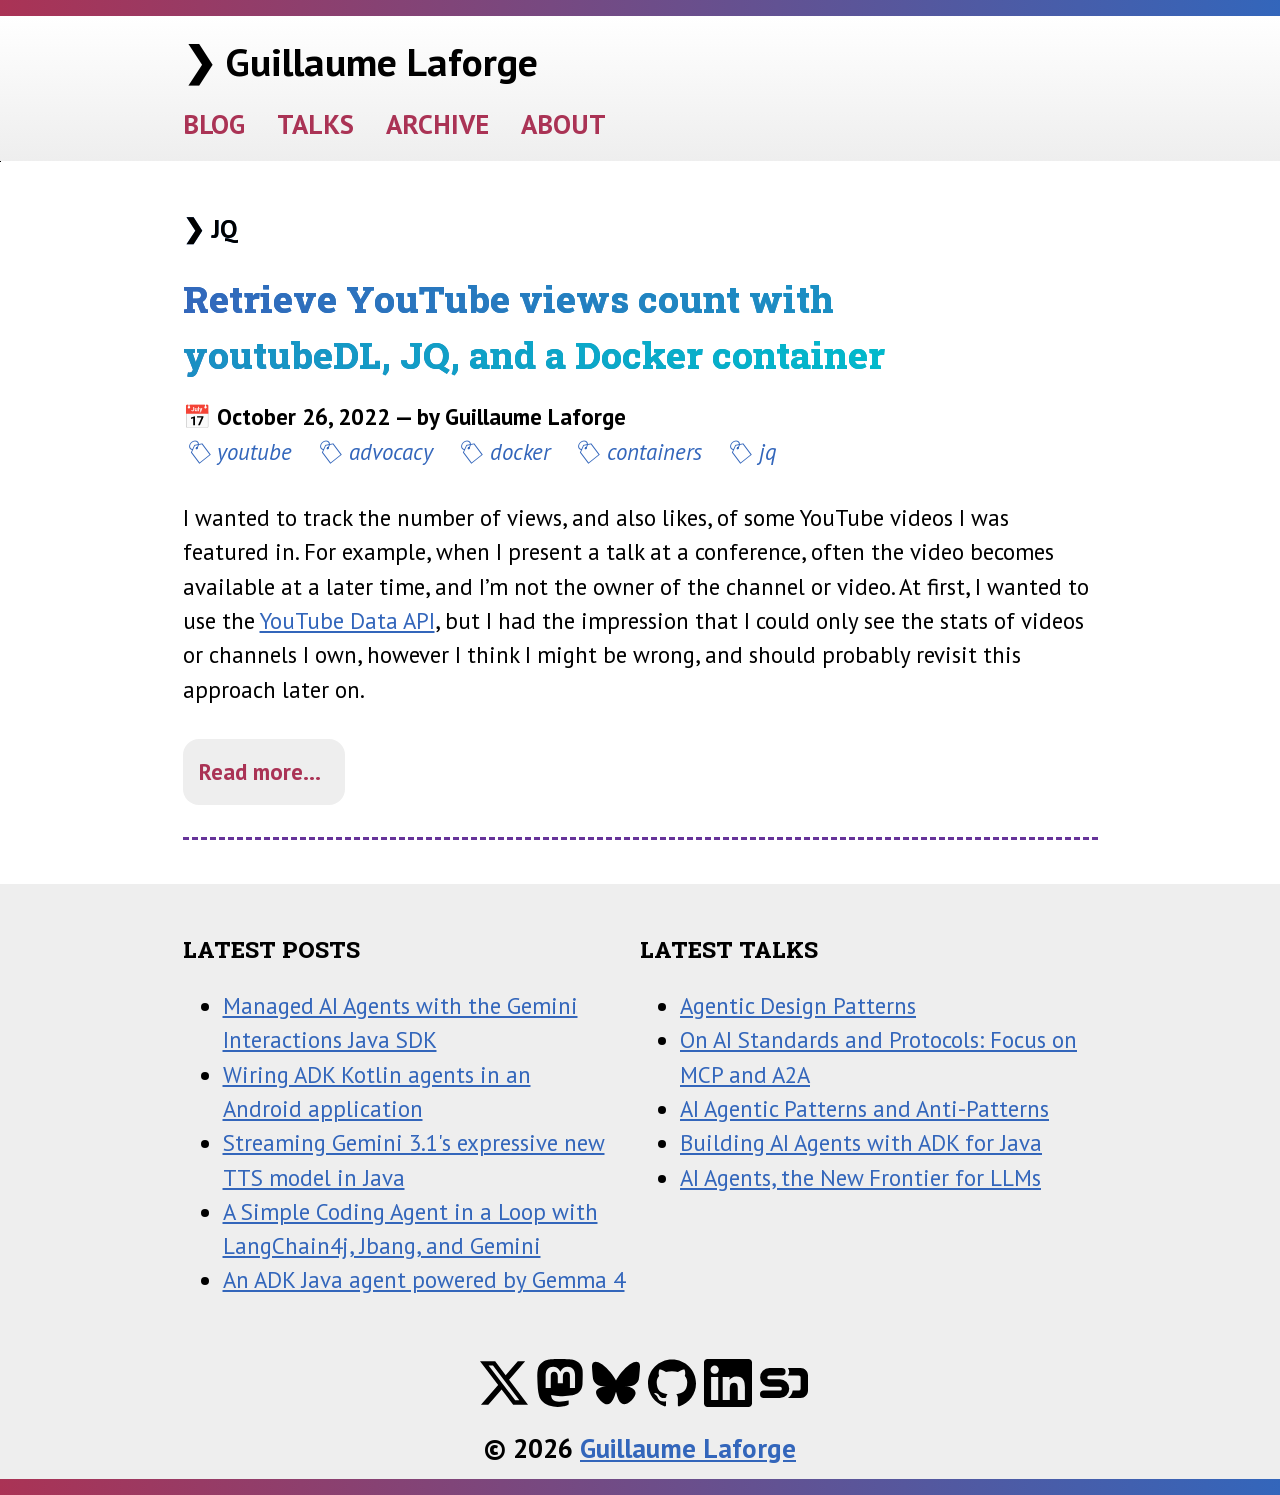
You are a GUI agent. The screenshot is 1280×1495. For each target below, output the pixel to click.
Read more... (260, 771)
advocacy (391, 451)
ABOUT (563, 123)
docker (520, 451)
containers (654, 451)
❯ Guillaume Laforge (360, 61)
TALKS (315, 123)
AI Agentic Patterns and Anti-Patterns (864, 1108)
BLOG (214, 123)
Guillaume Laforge (688, 1447)
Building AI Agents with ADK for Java (861, 1142)
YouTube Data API (347, 620)
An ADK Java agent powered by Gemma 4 (424, 1279)
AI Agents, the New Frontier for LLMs (860, 1177)
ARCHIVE (437, 123)
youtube (254, 451)
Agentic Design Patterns (798, 1005)
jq (768, 451)
